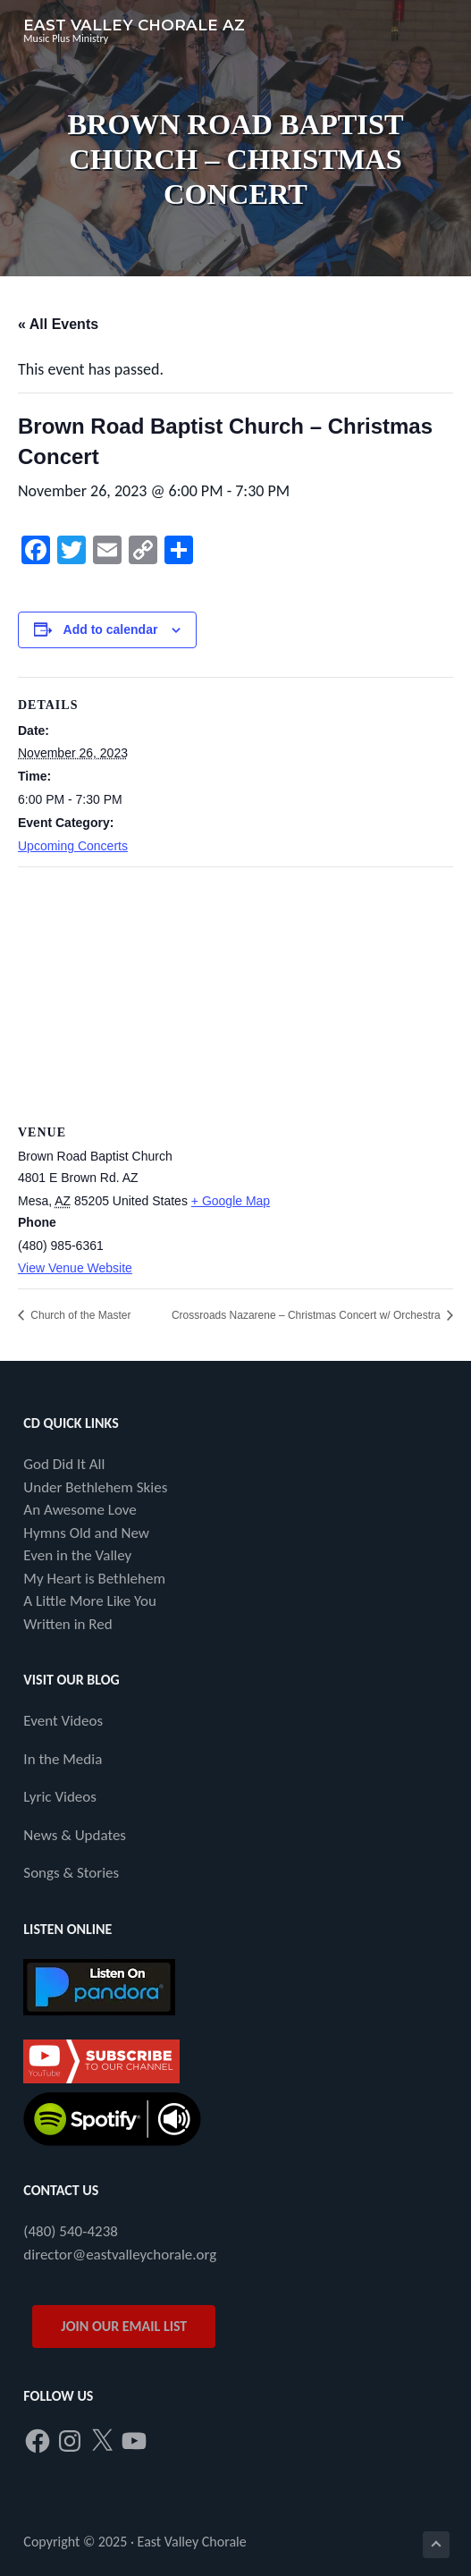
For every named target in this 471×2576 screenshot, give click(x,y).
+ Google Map (230, 1201)
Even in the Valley (77, 1555)
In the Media (62, 1759)
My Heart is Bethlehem (94, 1578)
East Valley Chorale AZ (134, 25)
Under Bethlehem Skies (95, 1487)
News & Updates (74, 1835)
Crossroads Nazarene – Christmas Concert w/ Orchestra (307, 1315)
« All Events (58, 324)
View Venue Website (75, 1268)
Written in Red (67, 1624)
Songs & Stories (71, 1872)
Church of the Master (79, 1315)
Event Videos (63, 1720)
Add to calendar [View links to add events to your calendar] (110, 629)
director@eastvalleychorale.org (119, 2254)
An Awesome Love (79, 1509)
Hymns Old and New (86, 1533)
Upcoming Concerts (73, 846)
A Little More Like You (89, 1601)
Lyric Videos (60, 1796)
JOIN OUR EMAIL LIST (124, 2326)
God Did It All (64, 1464)
